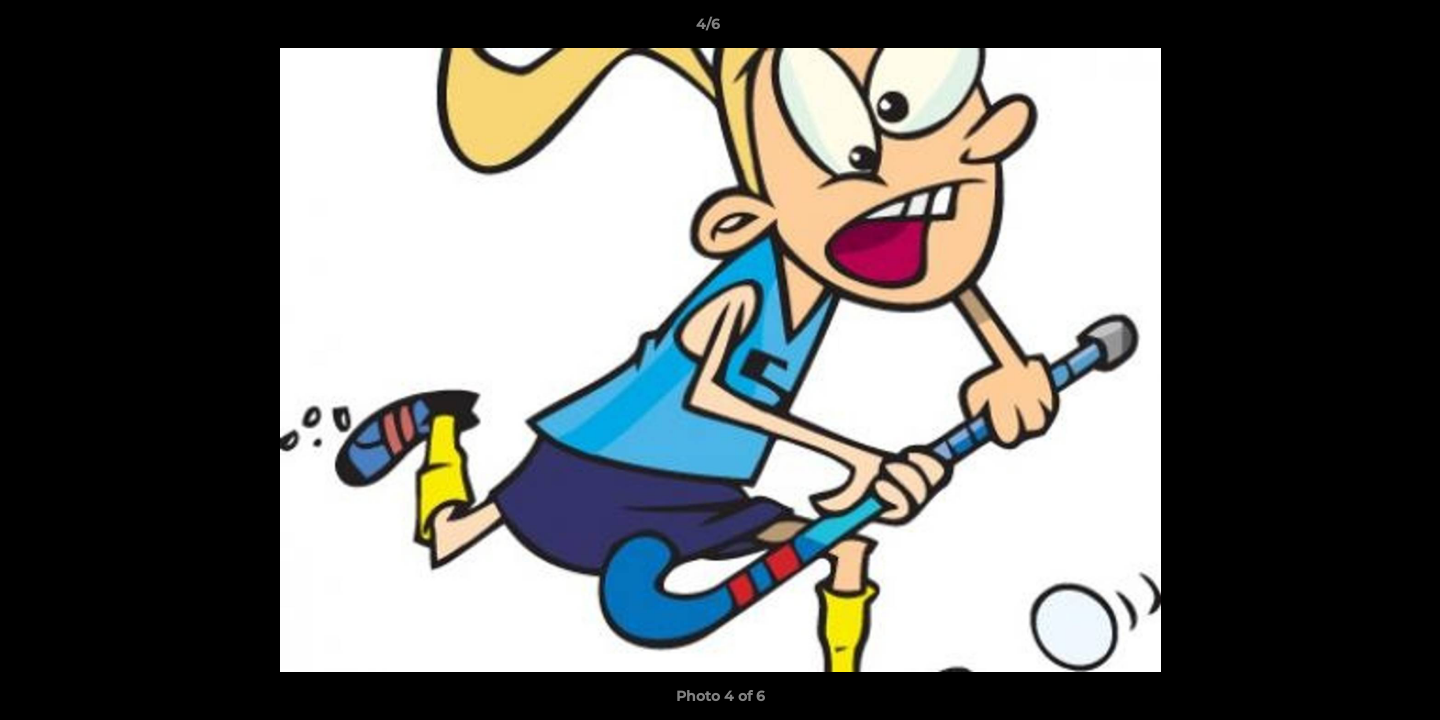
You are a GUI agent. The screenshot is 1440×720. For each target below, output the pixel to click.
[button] (1356, 29)
